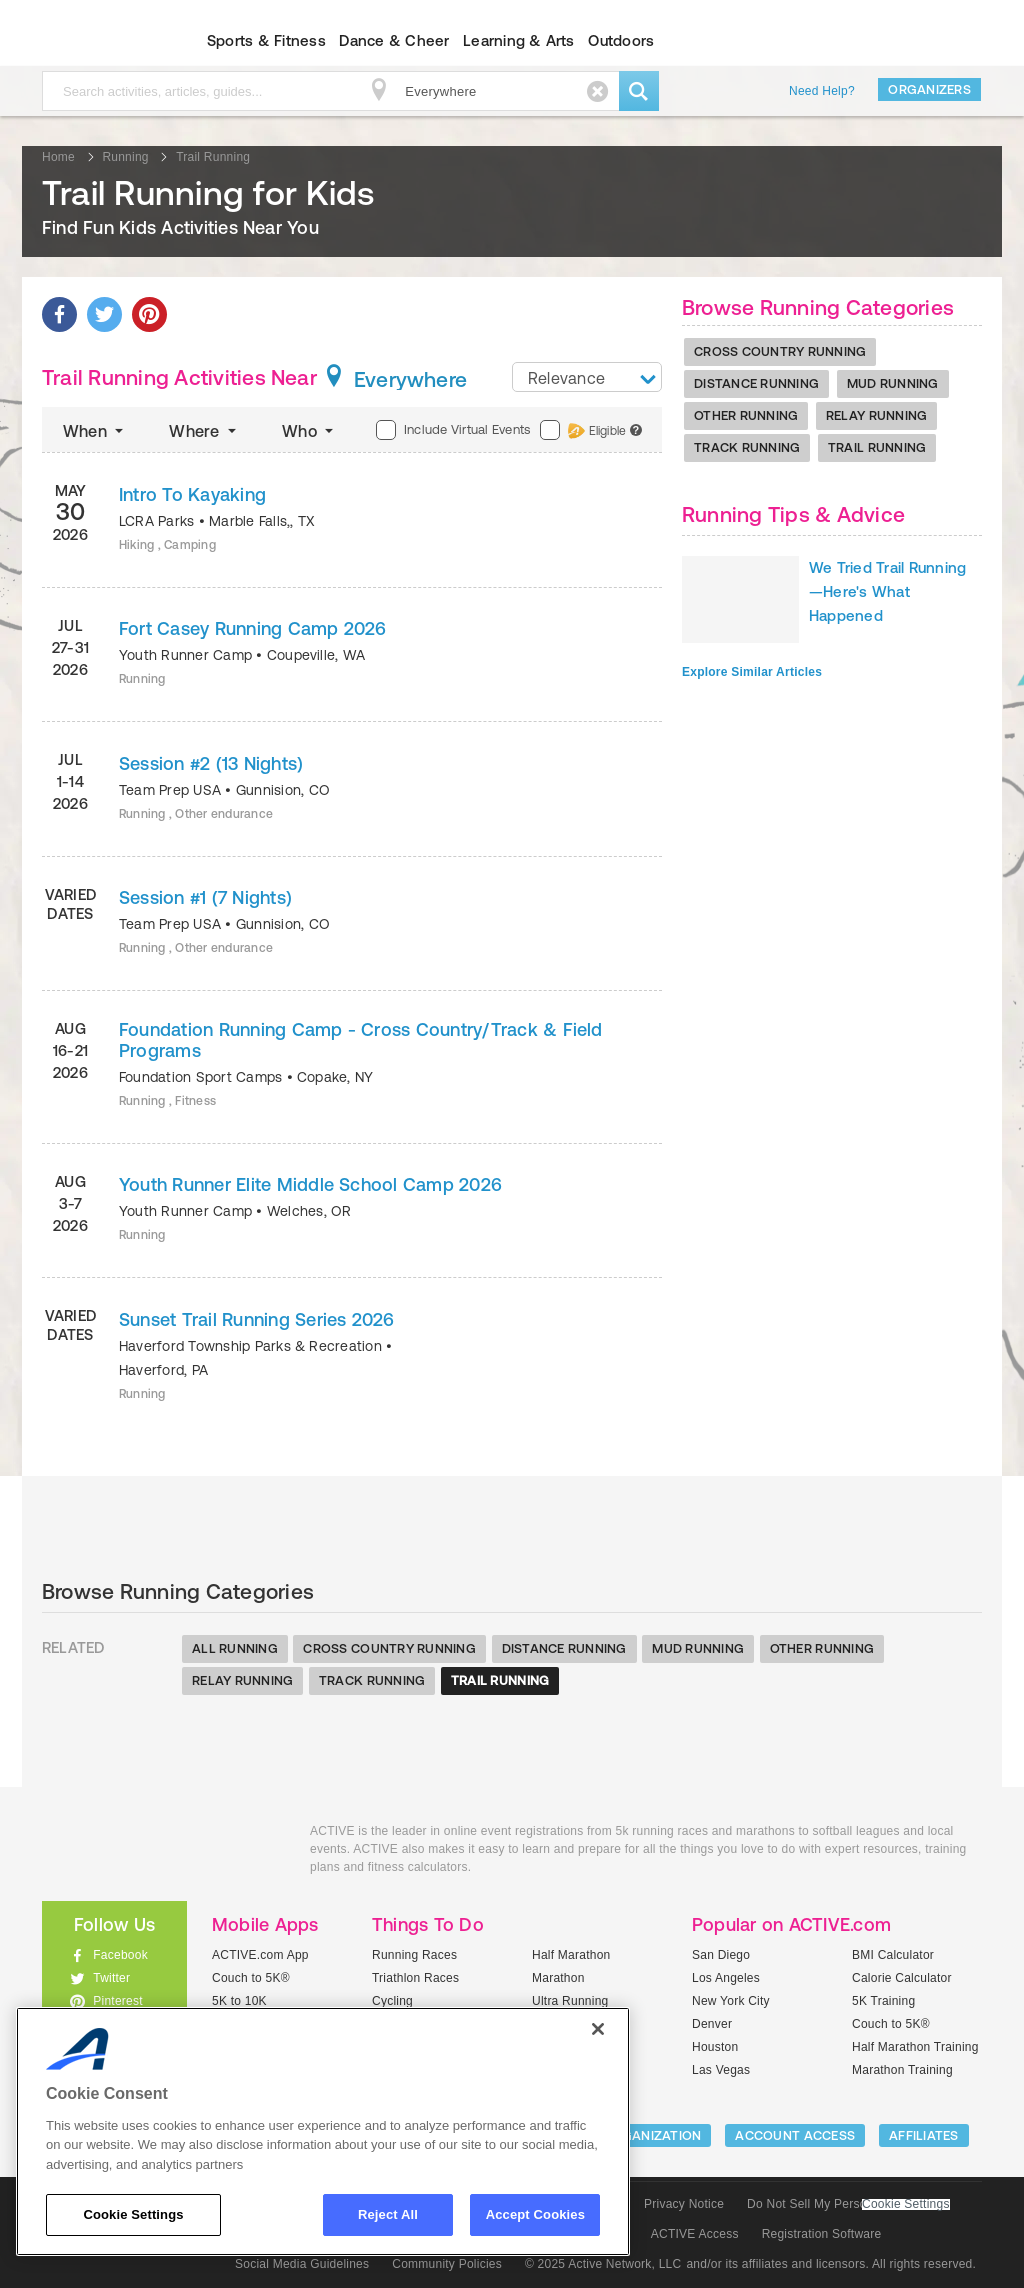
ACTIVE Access (695, 2234)
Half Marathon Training (915, 2047)
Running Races (414, 1955)
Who (309, 431)
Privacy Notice (684, 2204)
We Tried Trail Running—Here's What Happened (887, 591)
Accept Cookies (535, 2214)
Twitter (111, 1978)
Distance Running (756, 383)
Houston (715, 2047)
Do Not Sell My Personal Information (848, 2204)
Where (204, 431)
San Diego (721, 1955)
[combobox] (587, 377)
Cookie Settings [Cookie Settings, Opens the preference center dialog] (133, 2214)
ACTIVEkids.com (97, 41)
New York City (731, 2001)
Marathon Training (902, 2070)
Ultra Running (570, 2001)
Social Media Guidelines (302, 2264)
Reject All (388, 2214)
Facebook (120, 1955)
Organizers (929, 89)
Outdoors (621, 40)
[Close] (598, 2029)
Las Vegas (721, 2070)
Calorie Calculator (902, 1978)
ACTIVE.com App (260, 1955)
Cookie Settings (906, 2204)
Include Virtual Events (453, 430)
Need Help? (822, 91)
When (95, 431)
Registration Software (822, 2234)
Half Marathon (571, 1955)
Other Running (746, 415)
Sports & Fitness (266, 40)
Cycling (392, 2001)
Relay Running (876, 415)
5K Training (883, 2001)
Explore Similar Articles (752, 672)
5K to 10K (239, 2001)
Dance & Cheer (394, 40)
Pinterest (118, 2001)
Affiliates (924, 2135)
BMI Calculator (893, 1955)
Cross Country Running (780, 351)
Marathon (558, 1978)
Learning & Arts (519, 40)
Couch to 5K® (251, 1978)
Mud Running (893, 383)
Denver (712, 2024)
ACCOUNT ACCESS (795, 2135)
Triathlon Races (415, 1978)
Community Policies (447, 2264)
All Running (235, 1648)
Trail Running (877, 447)
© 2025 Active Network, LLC (603, 2264)
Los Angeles (726, 1978)
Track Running (747, 447)
